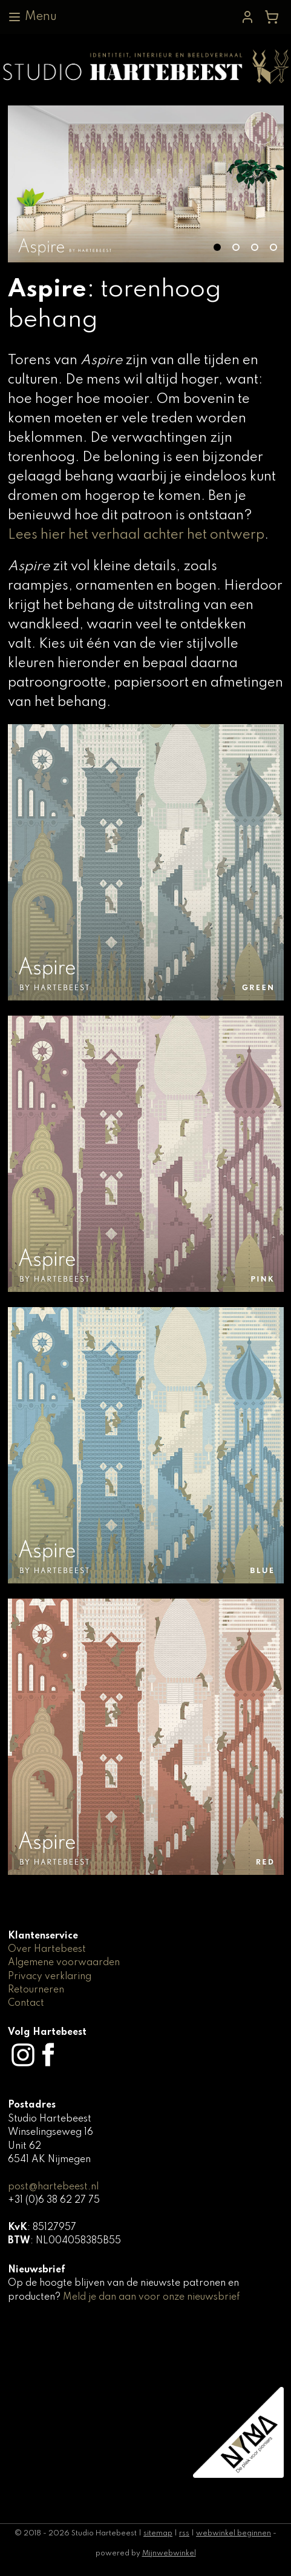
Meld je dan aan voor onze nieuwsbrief (151, 2297)
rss (184, 2533)
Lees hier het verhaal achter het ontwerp (136, 535)
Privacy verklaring (49, 1977)
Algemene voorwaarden (64, 1963)
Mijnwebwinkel (169, 2553)
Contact (26, 2003)
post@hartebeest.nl (53, 2187)
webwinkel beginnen (233, 2533)
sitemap (157, 2533)
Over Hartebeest (47, 1949)
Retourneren (36, 1990)
